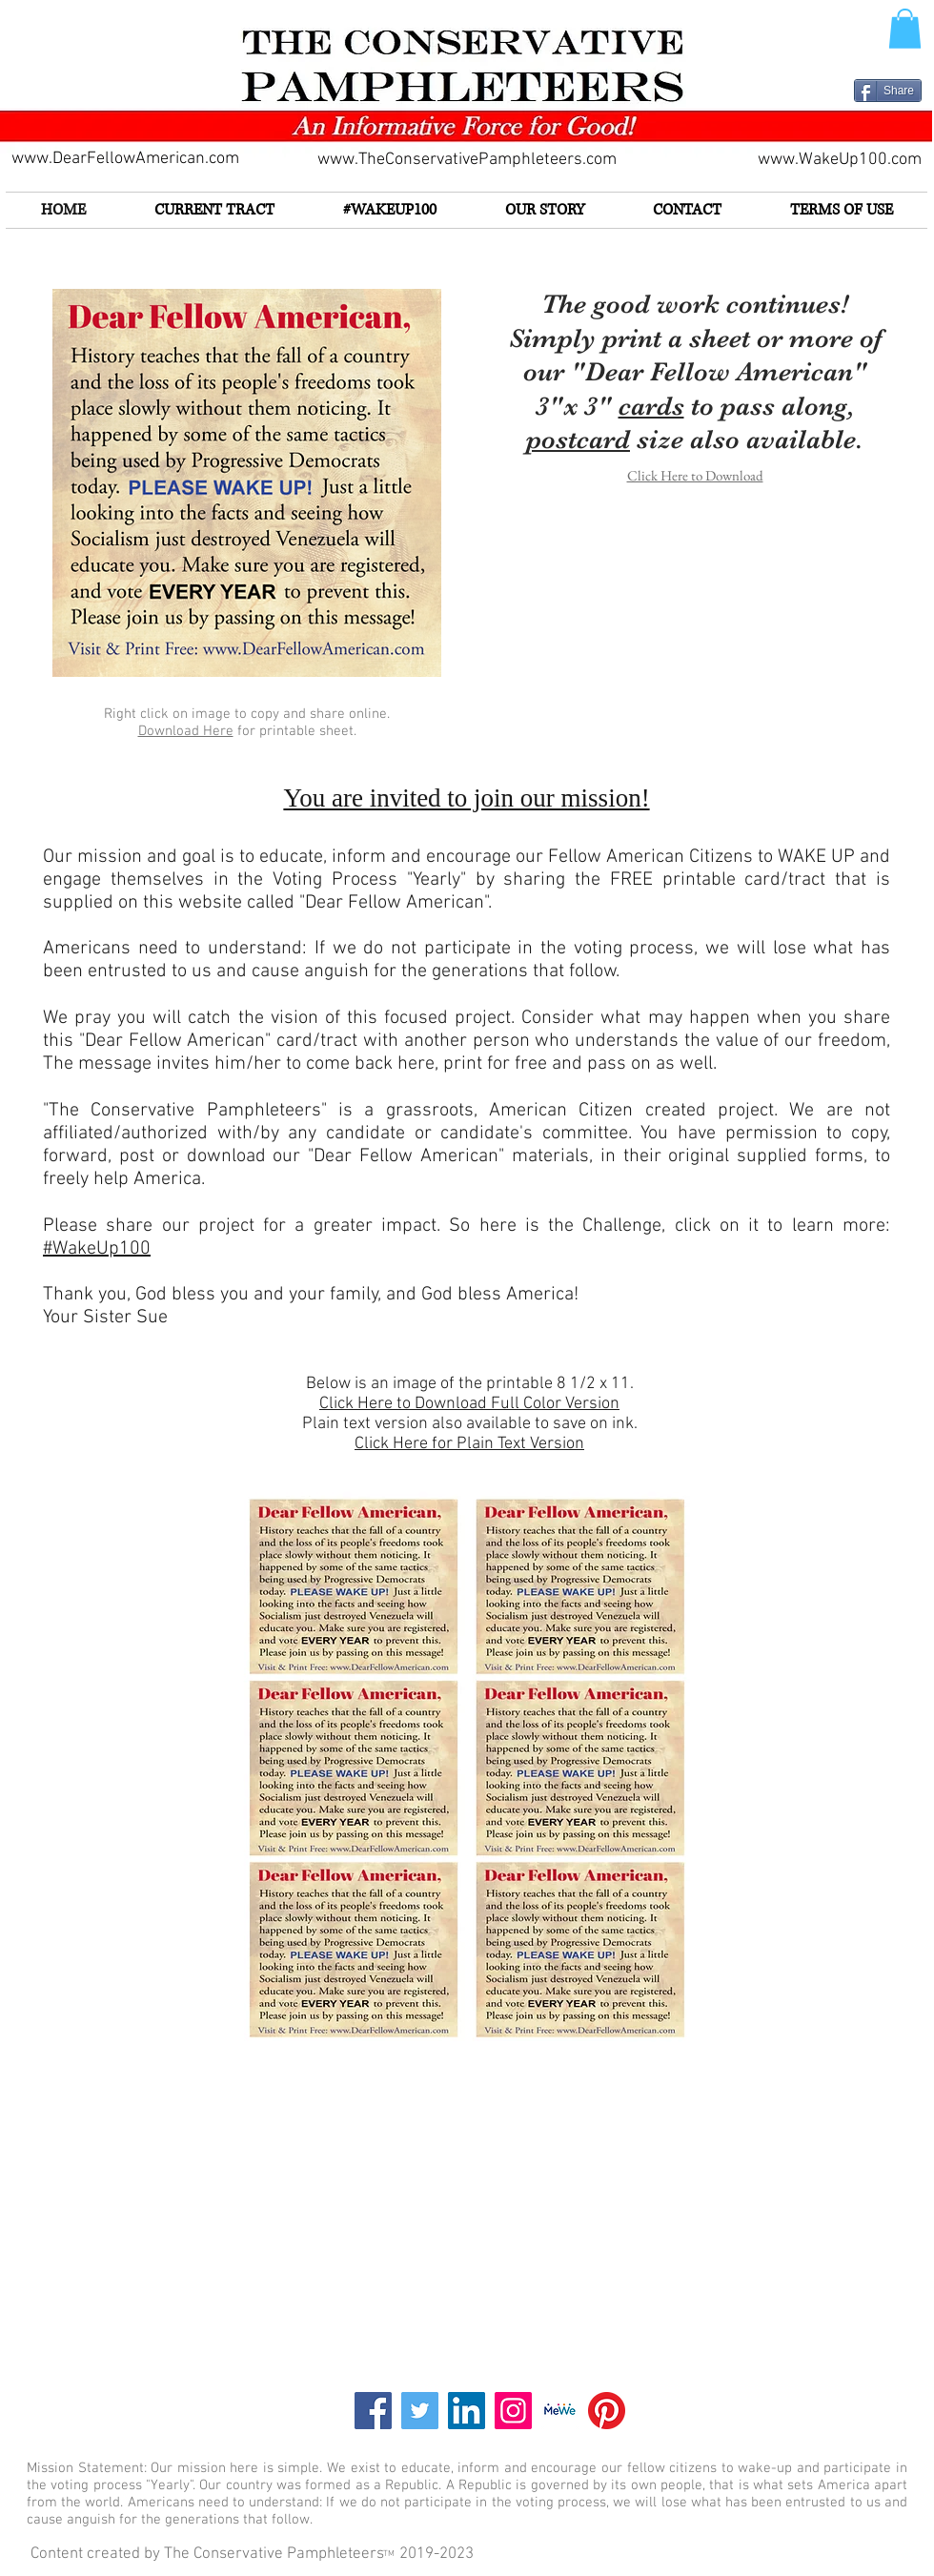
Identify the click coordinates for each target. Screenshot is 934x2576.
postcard (578, 439)
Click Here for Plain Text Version (469, 1444)
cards (651, 406)
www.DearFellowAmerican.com (125, 159)
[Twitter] (419, 2410)
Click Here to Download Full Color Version (469, 1404)
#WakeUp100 (97, 1248)
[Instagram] (513, 2410)
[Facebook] (373, 2410)
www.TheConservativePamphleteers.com (467, 160)
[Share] (888, 90)
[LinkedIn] (466, 2410)
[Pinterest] (606, 2410)
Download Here (186, 731)
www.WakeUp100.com (840, 160)
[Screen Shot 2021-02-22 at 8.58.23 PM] (560, 2410)
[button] (905, 29)
